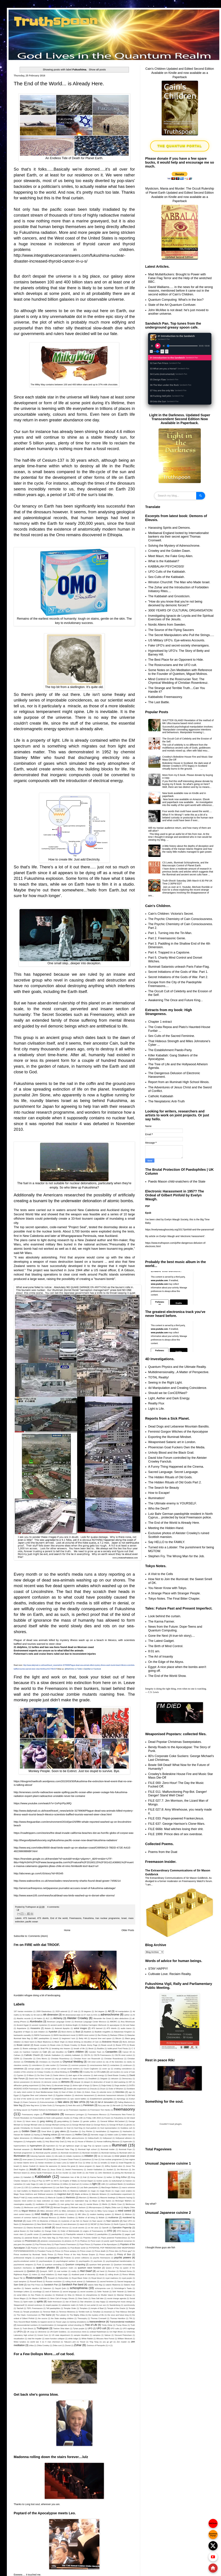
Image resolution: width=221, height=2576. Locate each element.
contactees (114, 2065)
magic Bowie (105, 2191)
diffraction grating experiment (26, 2085)
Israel (124, 1918)
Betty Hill (83, 2038)
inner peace (120, 2156)
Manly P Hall (19, 2198)
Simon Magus (20, 2298)
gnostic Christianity (22, 2128)
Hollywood (107, 2138)
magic (93, 2191)
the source (42, 2318)
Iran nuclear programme (107, 1918)
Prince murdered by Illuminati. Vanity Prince (33, 2254)
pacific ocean (31, 1921)
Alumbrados (36, 2021)
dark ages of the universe (79, 2075)
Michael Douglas (61, 2207)
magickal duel (64, 2194)
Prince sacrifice (106, 2254)
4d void (37, 2015)
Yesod (82, 2342)
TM (130, 2318)
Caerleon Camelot (31, 2052)
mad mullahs (22, 2191)
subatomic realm (68, 2305)
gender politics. (89, 2121)
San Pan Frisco (33, 2285)
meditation (40, 2204)
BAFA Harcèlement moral (64, 2035)
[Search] (200, 496)
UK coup (30, 2332)
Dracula (93, 2089)
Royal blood (96, 2278)
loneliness (131, 2184)
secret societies (87, 2292)
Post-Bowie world (77, 2248)
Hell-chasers (66, 2135)
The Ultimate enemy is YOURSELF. (172, 1503)
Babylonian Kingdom (123, 2032)
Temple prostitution (31, 2312)
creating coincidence (123, 2069)
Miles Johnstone (69, 2211)
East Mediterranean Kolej (47, 2092)
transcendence (97, 2321)
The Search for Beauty (163, 1488)
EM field (131, 2095)
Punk (39, 2265)
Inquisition (53, 2159)
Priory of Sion (124, 2254)
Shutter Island (107, 2295)
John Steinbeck (104, 2173)
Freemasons (75, 1918)
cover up (106, 2069)
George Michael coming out (57, 2125)
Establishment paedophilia (101, 2099)
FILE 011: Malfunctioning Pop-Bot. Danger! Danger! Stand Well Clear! (177, 1793)
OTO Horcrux (123, 2231)
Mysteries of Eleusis (49, 2221)
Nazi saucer (97, 2221)
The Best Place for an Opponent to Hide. (176, 660)
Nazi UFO (127, 2221)
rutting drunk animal (73, 2281)
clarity (129, 2062)
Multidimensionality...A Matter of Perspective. (178, 1372)
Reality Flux (156, 1403)
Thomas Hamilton (117, 2318)
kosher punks (102, 2181)
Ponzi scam (95, 2241)
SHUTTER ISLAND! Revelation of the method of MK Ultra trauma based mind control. (188, 722)
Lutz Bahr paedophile (89, 2187)
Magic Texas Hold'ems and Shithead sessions (33, 2194)
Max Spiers (106, 2201)
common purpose (78, 2065)
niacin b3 (83, 2224)
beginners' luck (68, 2038)
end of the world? (43, 2099)
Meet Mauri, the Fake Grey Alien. (170, 556)
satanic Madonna (113, 2285)
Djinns (95, 2085)
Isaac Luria (61, 2163)
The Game (46, 2315)
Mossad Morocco (48, 2218)
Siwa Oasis (83, 2298)
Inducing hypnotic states (40, 2156)
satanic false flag (95, 2285)
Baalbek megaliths (102, 2032)
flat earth (117, 2105)
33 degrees (86, 2011)
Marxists (93, 2198)
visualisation (19, 2339)
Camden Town (95, 2052)
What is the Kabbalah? (163, 561)
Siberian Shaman (124, 2295)
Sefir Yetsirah (118, 2292)
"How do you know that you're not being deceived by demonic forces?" (175, 603)
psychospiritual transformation (119, 2261)
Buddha (100, 2048)
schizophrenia (79, 2288)
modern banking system (100, 2214)
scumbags (37, 2292)
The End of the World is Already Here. (174, 1523)
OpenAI (105, 2228)
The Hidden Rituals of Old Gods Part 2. (175, 1482)
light (94, 2184)
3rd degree (99, 2011)
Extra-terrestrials (47, 2102)
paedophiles (102, 2234)
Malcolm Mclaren (99, 2194)
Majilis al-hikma (81, 2194)
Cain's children (76, 2051)
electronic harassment (84, 2095)
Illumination (20, 2155)
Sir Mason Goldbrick (38, 2298)
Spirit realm (28, 2302)
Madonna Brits (60, 2191)
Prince (57, 2251)
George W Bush (116, 2125)
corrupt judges (34, 2069)
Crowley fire (88, 2072)
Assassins (35, 2028)
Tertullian (97, 2312)
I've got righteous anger (69, 2146)
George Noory (100, 2125)
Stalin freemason (54, 2302)
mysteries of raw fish (70, 2221)
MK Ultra (82, 2214)
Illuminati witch (125, 2153)
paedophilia (116, 2234)
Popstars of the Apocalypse (105, 2244)
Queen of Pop (112, 2268)
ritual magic (63, 2274)
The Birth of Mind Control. (165, 1646)
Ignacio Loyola (101, 2146)
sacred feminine (107, 2281)
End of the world (59, 1918)
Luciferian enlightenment (41, 2187)
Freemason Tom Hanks (100, 2110)
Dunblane (131, 2089)
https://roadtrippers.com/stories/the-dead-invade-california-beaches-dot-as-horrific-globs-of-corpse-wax (74, 1832)
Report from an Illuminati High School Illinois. (179, 1082)
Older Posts (128, 1930)
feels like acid (74, 2105)
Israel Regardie (125, 2163)
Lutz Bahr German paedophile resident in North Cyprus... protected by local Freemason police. (180, 1515)
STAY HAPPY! (158, 1969)
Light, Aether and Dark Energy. (169, 1398)
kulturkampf (117, 2181)
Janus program (85, 2166)
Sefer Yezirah (103, 2292)
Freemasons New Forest (121, 2114)
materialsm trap (81, 2201)
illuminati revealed (90, 2153)
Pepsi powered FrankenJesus (114, 2238)
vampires (96, 2335)
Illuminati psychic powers (46, 2153)
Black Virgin (59, 2042)
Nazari (86, 2221)
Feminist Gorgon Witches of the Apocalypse (178, 1431)
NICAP (94, 2224)
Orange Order (51, 2231)
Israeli (16, 2166)
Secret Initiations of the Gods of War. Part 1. (178, 972)
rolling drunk (113, 2274)
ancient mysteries (39, 2025)
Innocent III (41, 2159)
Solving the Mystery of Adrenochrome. (174, 546)
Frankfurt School (38, 2110)
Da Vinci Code (43, 2075)
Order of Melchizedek (70, 2231)
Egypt (16, 2095)
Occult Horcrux (62, 2228)
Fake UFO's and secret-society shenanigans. (179, 645)
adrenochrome (110, 2014)
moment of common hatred (25, 2218)
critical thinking (60, 2072)
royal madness (111, 2278)
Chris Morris (41, 2059)
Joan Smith (77, 2173)
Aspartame (21, 2028)
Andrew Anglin (72, 2025)
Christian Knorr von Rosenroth (87, 2059)
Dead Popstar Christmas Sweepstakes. (175, 1742)
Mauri (94, 2201)
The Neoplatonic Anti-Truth (166, 1101)
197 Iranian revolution (23, 2011)
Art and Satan (129, 2025)
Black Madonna (44, 2042)
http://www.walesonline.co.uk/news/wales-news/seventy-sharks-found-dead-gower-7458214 (67, 1880)
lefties (65, 2184)
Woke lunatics (20, 2342)
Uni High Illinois (116, 2332)
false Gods (47, 2105)
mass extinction (43, 2201)
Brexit (91, 2048)
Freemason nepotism (78, 2110)
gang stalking (46, 2121)
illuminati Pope (125, 2149)
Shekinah (60, 2295)
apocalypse (115, 2025)
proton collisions (82, 2258)
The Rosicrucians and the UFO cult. (172, 665)
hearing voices (50, 2134)
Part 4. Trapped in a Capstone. (169, 952)
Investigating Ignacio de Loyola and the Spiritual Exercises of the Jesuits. (181, 617)
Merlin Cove (116, 2204)
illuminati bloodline (43, 2149)
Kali (84, 2177)
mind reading (42, 2214)
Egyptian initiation (63, 2095)
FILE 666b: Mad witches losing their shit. (176, 1829)
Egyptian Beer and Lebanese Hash (37, 2095)
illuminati (119, 2145)
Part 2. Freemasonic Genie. (167, 938)
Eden (79, 2092)
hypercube (127, 2141)
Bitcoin (118, 2038)
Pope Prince (84, 2244)
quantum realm (66, 2268)
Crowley (74, 2071)
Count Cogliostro (91, 2069)
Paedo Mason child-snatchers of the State (176, 1181)
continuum (127, 2065)
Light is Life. (156, 1409)
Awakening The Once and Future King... (175, 1000)
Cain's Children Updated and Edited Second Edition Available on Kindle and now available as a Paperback (179, 73)
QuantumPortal (213, 2533)
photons (68, 2241)
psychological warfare (65, 2261)
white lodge (73, 2339)
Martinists (70, 2197)
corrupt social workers (69, 2069)
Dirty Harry (46, 2085)
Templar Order (70, 2308)
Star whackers (86, 2302)
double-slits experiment (76, 2089)
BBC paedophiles (41, 2038)
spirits (40, 2301)
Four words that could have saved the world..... (187, 811)
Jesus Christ (55, 2169)
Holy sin (70, 2141)
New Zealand (87, 1240)
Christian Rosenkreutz (113, 2059)
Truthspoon (56, 22)
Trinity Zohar (107, 2325)
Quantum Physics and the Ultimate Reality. (177, 1367)
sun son (102, 2305)
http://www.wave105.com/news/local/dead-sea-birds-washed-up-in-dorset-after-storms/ (64, 1895)
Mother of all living (87, 2218)
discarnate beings (62, 2085)
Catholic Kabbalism (52, 2055)
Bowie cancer (23, 2045)
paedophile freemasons (52, 2234)
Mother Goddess (67, 2218)
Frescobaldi (38, 2118)
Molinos (128, 2214)
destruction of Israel (101, 2082)
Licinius (85, 2184)
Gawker (76, 2121)
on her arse (93, 2228)
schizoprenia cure (102, 2288)
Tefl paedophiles (53, 2308)
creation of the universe (24, 2072)
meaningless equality (23, 2204)
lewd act (75, 2184)
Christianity (29, 2062)
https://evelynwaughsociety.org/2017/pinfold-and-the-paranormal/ (179, 1229)
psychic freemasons (101, 2258)
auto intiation (39, 2032)
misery (71, 2214)
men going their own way (71, 2204)
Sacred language (124, 2281)
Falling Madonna (125, 2102)
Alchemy (57, 2018)
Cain (45, 2052)
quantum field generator (99, 2265)
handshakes (101, 2131)
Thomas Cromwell (98, 2318)
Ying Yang (93, 2342)
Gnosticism (58, 2128)
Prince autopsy (70, 2251)
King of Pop (37, 2181)
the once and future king (118, 2315)
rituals (101, 2274)
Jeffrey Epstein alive (113, 2166)
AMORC (113, 2022)
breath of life (79, 2048)
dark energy (99, 2075)
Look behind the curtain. (164, 1616)
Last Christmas (53, 2184)
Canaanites (111, 2051)
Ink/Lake (107, 2156)
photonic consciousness (51, 2241)
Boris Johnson (129, 2042)
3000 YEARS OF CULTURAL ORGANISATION (180, 610)
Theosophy (82, 2318)
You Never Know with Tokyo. (167, 1588)
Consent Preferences (18, 1)
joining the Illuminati (123, 2173)
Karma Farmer (96, 2177)
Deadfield (92, 2079)
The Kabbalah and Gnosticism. (169, 596)
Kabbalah (43, 2176)
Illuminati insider (108, 2149)
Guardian (74, 2131)
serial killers (22, 2295)
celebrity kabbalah (72, 2055)
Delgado (104, 2079)
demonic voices (51, 2082)
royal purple (127, 2278)
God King (78, 2128)
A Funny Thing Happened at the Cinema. (176, 1467)
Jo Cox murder (62, 2173)
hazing (37, 2135)
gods (16, 2131)
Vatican (107, 2335)
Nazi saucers (112, 2221)
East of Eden (67, 2092)
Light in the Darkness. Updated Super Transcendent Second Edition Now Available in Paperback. (179, 419)
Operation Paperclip (121, 2227)
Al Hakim (38, 2018)
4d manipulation (122, 2011)
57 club (87, 2015)
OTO (109, 2231)
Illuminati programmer (23, 2153)
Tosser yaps (61, 2322)
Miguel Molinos (29, 2211)
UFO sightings (129, 2328)
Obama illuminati (34, 2228)
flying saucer (22, 2110)
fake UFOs (79, 2102)
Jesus (43, 2169)
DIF (130, 2082)
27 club (74, 2011)
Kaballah (27, 2177)
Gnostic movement (42, 2128)
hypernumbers (20, 2146)
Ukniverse (42, 2332)
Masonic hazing (125, 2198)
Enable (179, 1303)
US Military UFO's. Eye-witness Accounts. (176, 640)
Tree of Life (91, 2325)
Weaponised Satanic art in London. (172, 1442)
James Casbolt (29, 2166)
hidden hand (126, 2135)
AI (134, 2015)
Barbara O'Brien (117, 2035)
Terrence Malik (49, 2312)
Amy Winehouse (128, 2022)
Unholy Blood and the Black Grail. (171, 1452)
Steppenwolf (19, 2305)
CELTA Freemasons (102, 2055)
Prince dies (113, 2251)
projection (40, 2258)
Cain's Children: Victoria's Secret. (171, 914)
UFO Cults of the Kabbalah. (167, 571)
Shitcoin (78, 2295)
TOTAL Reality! (158, 1377)
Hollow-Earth (93, 2138)
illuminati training (108, 2153)
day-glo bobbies (62, 2079)
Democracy (127, 2079)
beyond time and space (101, 2038)
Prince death (100, 2251)
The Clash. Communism (27, 2315)
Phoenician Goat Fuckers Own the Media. (176, 1447)
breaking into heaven (61, 2048)
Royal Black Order (80, 2278)
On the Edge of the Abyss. (166, 1662)
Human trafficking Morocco (108, 2141)
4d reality (26, 2015)
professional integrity (22, 2258)
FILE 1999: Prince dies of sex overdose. (175, 1834)
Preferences (159, 1303)
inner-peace (28, 2159)
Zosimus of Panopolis (96, 2345)
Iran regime (130, 2159)
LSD (26, 2187)
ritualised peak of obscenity (83, 2274)
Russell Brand (36, 2281)
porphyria (52, 2248)
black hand (29, 2042)
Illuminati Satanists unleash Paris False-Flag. (179, 967)
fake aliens (63, 2102)
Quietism (31, 2271)
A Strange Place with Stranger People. (174, 1593)
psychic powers (122, 2257)
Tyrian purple (78, 2328)
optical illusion (20, 2231)
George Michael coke (33, 2125)
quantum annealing (53, 2265)
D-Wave (30, 2075)
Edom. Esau (90, 2092)
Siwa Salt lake (97, 2298)
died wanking (119, 2082)
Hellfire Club (81, 2134)
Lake (41, 2184)
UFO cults (114, 2328)
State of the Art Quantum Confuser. (172, 305)
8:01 (95, 2015)
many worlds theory (36, 2198)
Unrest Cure (42, 2335)
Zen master (122, 2342)
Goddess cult (126, 2128)
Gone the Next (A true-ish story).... (171, 1636)
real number (62, 2271)
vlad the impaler (34, 2339)
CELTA (87, 2055)
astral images (80, 2028)
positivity (63, 2248)
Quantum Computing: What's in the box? (176, 300)
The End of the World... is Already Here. (59, 83)
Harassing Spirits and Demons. (169, 528)
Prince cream (85, 2251)
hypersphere (36, 2146)
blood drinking (74, 2042)
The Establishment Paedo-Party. (170, 1050)
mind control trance (22, 2214)
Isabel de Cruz (76, 2163)
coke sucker (51, 2065)
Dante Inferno (59, 2075)
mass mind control (62, 2201)
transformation (47, 2325)
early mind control (24, 2092)
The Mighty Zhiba (77, 2315)
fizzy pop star (103, 2105)
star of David (71, 2302)
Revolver (112, 2271)
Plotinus (83, 2241)
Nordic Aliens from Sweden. (167, 624)
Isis (95, 2163)
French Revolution (21, 2118)
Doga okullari (120, 2085)
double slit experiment (52, 2088)
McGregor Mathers (123, 2201)
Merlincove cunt (31, 2207)
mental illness (92, 2204)
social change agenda (116, 2298)
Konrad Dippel (86, 2181)
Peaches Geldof (90, 2238)
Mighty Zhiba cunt (112, 2207)
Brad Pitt (44, 2048)
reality (73, 2271)
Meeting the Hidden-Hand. (166, 1528)
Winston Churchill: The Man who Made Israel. (179, 582)
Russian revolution (54, 2281)
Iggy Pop (87, 2146)
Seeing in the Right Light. (165, 1382)
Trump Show (121, 2325)
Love (19, 2187)
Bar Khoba (102, 2035)
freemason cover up (56, 2110)
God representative (108, 2128)
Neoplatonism (28, 2224)
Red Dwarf (86, 2271)
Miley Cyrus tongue (105, 2211)
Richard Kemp (125, 2271)
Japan (98, 2166)
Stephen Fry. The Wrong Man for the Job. (176, 1556)
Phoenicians (31, 2241)
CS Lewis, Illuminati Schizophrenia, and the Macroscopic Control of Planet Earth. (185, 864)
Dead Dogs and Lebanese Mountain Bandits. (179, 1426)
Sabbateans (91, 2281)
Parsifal (76, 2238)
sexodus (48, 2295)
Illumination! (156, 1498)
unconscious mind (78, 2332)
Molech (118, 2214)
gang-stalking (63, 2121)
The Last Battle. (159, 702)
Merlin (104, 2204)
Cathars (17, 2055)
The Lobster (61, 2315)
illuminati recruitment (70, 2153)
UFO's (20, 2332)
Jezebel (109, 2169)
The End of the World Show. (167, 1676)
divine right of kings (81, 2085)
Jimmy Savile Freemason (41, 2173)
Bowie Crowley (70, 2045)
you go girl (107, 2342)
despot (87, 2082)
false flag (18, 2105)
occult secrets (78, 2228)
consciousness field (98, 2065)
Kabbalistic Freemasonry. (165, 697)
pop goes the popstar (23, 2244)
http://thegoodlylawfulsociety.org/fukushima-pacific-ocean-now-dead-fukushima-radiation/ (65, 1840)
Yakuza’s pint (70, 2342)
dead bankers (79, 2079)
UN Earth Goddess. (58, 2332)
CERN (16, 2059)
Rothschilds (63, 2278)
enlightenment (60, 2099)
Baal (78, 2032)
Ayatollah (52, 2032)
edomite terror (106, 2092)
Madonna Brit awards (41, 2191)
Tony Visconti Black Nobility (25, 2322)
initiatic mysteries (73, 2156)
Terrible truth (84, 2312)
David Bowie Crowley (117, 2075)
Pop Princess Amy (43, 2244)
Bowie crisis (55, 2045)
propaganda (53, 2258)
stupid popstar (52, 2305)
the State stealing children (62, 2318)
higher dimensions (21, 2138)
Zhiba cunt (57, 2345)
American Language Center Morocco (90, 2022)
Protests (67, 2258)
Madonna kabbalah (78, 2191)
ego (130, 2092)
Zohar (78, 2345)
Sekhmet (131, 2292)
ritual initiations (47, 2274)
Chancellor (27, 2059)
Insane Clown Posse (70, 2159)
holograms (18, 2141)
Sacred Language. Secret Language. (173, 1472)
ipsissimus (86, 2159)
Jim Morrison (122, 2169)
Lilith (103, 2184)
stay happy (100, 2302)
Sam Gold (18, 2285)
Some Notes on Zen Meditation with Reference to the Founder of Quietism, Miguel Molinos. (180, 672)
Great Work (46, 2131)
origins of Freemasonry (93, 2231)
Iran (96, 2159)
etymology (121, 2099)
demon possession (22, 2082)
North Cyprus (119, 2224)
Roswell (51, 2278)
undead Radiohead (98, 2332)
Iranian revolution (45, 2163)
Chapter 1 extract (160, 1022)
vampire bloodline (81, 2335)
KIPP (48, 2181)
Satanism (47, 2288)
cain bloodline (58, 2052)
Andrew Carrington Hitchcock (93, 2025)
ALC (48, 2018)
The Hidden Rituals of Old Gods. (170, 1477)
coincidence (37, 2065)
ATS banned (29, 1918)
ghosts (129, 2125)
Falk (92, 2102)
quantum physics (45, 2267)
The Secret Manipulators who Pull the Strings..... (181, 635)
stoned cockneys (35, 2305)
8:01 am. (154, 1651)
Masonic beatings (107, 2198)
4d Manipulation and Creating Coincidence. (177, 1388)
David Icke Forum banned (40, 2079)
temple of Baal (97, 2308)
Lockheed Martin (116, 2184)
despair (77, 2082)
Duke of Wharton (116, 2089)
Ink (99, 2156)
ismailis (104, 2163)
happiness (114, 2131)
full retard (131, 2118)
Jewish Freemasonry (74, 2169)
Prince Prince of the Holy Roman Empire (76, 2254)
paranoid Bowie (31, 2238)
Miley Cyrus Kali (87, 2211)
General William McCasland (112, 2121)
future (19, 2121)
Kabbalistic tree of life (69, 2177)
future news (31, 2121)
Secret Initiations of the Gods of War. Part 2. (178, 977)
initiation (88, 2155)
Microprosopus (95, 2207)
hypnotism (50, 2146)
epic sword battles (78, 2099)
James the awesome (48, 2166)
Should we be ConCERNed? (167, 1393)
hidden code (113, 2135)
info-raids (58, 2156)
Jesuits (33, 2169)
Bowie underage (30, 2048)
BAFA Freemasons (42, 2035)
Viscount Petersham (123, 2335)
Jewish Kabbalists (94, 2169)
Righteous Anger (21, 2274)
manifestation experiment (121, 2194)
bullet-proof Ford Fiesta (118, 2048)
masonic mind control (23, 2201)
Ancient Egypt (22, 2025)
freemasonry (124, 2109)
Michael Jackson (78, 2207)
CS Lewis (101, 2072)
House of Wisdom (85, 2141)
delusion (114, 2079)
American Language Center (59, 2022)
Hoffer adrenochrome (75, 2138)
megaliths (52, 2204)
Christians (43, 2062)
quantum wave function (89, 2268)
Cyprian (20, 2075)
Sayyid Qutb (60, 2288)
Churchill (55, 2062)
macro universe (128, 2187)
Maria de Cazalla (55, 2198)
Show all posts (97, 69)
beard (55, 2038)
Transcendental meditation (122, 2322)
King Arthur (121, 2177)
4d (109, 2011)
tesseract (108, 2312)
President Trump (44, 2251)
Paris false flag (48, 2238)
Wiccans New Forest (105, 2339)
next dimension (69, 2224)
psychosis (98, 2261)
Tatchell (20, 2308)
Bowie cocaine (40, 2045)
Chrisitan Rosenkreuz (60, 2059)
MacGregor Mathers (109, 2187)
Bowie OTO (121, 2045)
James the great (68, 2166)
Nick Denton (105, 2224)
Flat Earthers (129, 2105)
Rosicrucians (34, 2277)
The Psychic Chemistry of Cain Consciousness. (180, 919)
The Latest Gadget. (161, 1641)
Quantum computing (75, 2264)
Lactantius (18, 2184)
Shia (69, 2295)
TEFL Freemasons (35, 2308)
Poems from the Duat (162, 1852)
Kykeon (128, 2181)
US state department (61, 2335)
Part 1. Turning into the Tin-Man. (170, 933)
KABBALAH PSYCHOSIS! (166, 566)
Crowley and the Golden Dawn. (169, 551)
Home (67, 1930)
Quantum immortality (123, 2265)
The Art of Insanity (160, 1656)
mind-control (59, 2214)
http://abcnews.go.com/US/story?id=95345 (38, 1873)
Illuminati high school (87, 2149)
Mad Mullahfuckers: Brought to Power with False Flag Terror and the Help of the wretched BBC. (180, 278)
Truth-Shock (28, 2328)
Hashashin (127, 2131)
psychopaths (84, 2261)
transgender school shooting (69, 2325)
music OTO (31, 2221)
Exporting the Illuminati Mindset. (170, 1437)
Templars (83, 2308)
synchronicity (129, 2305)
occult (48, 2227)
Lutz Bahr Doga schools (66, 2187)
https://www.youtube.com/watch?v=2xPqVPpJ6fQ (42, 1803)
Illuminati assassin (22, 2149)
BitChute (213, 2521)
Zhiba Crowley (43, 2345)
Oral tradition (35, 2231)
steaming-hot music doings (120, 2302)
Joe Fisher (89, 2173)
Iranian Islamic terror (25, 2163)
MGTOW (45, 2207)
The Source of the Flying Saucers (171, 630)
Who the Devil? (158, 1508)
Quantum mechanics (23, 2268)
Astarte (48, 2028)
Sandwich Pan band (72, 2284)
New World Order (44, 2224)
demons (65, 2081)
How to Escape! (159, 1493)
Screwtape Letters (21, 2292)
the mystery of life (96, 2315)
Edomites (119, 2092)
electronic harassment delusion (111, 2095)
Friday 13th (78, 2118)
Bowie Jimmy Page (89, 2045)
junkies (17, 2177)
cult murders (115, 2072)
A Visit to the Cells (160, 1574)
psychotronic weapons (23, 2265)
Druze (102, 2089)
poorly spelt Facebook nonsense (118, 2241)
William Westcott (125, 2339)
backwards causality (22, 2035)
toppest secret (46, 2322)
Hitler (58, 2138)
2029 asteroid (61, 2011)
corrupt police (50, 2069)
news (57, 2224)
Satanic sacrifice (32, 2288)
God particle (91, 2128)
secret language (70, 2292)
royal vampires (20, 2281)
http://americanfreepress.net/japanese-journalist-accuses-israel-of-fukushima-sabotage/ (65, 1888)
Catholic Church (32, 2055)
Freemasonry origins (30, 2114)
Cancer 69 (127, 2052)
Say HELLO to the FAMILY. (166, 1542)
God (68, 2128)
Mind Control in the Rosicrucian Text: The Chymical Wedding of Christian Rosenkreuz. (178, 681)
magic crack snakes (123, 2191)
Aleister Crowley (77, 2018)
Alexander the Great (102, 2018)
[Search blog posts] (175, 496)
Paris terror (64, 2238)
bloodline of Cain (91, 2042)
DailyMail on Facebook (92, 1669)
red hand (100, 2271)
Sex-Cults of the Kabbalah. (166, 577)
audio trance (126, 2028)
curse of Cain (129, 2072)
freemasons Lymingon (74, 2114)
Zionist (68, 2345)
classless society (21, 2065)
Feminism (88, 2105)
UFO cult (101, 2328)
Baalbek (87, 2032)
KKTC (56, 2181)
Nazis (16, 2224)
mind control (124, 2210)
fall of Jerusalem (106, 2102)
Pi (76, 2241)
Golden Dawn (29, 2131)
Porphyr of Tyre (37, 2248)
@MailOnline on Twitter (73, 1669)
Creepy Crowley (44, 2072)
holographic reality (34, 2141)
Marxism (82, 2198)
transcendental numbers (27, 2325)
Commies (63, 2065)
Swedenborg (115, 2305)
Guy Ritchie (87, 2131)
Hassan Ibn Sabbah (22, 2135)
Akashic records (24, 2018)
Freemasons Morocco (97, 2114)
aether (127, 2015)
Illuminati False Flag (65, 2149)
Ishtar (88, 2163)
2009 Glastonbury (44, 2011)
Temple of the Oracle (116, 2308)
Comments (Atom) (38, 1936)
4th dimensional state (71, 2015)
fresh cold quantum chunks (58, 2118)
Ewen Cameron (30, 2102)
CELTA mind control (123, 2055)
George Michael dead (81, 2125)
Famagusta (60, 2105)
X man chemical (52, 2342)
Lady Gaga (30, 2184)
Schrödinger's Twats (123, 2288)
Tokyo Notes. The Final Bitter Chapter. (174, 1598)
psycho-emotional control (24, 2261)
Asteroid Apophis (62, 2028)
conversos (18, 2068)
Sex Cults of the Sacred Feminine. (171, 1036)
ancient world (56, 2025)
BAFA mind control (86, 2035)
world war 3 (35, 2342)
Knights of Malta (70, 2181)
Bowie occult (106, 2045)
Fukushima (88, 1918)
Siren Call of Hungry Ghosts (62, 2298)
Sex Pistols (36, 2295)
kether (109, 2177)
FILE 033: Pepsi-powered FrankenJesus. (176, 1818)
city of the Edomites (114, 2062)
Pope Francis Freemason (65, 2244)
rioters (34, 2274)
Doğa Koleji (106, 2085)
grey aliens (60, 2131)
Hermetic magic (97, 2135)
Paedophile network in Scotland (80, 2234)
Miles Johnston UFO (49, 2211)
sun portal (91, 2305)
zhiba (31, 2345)
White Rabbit (87, 2339)
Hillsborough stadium (42, 2138)
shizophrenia (91, 2295)
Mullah (101, 2218)
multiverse (113, 2217)
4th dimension (50, 2014)
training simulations (78, 2322)
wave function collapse (55, 2339)
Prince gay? (127, 2251)
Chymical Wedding (73, 2061)
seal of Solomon (52, 2292)
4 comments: (53, 1907)
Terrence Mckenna (67, 2312)
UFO (90, 2328)
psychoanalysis (45, 2261)
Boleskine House (110, 2042)
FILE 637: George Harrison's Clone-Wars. (176, 1824)
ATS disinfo (43, 1918)
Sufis (81, 2305)
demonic (37, 2082)
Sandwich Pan (51, 2285)
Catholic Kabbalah (160, 1096)
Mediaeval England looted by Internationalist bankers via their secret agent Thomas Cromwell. (178, 536)
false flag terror (32, 2105)
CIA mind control (94, 2062)
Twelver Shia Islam (61, 2328)
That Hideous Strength (125, 2312)
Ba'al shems (66, 2032)
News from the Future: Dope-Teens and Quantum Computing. (175, 1628)
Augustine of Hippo (22, 2032)
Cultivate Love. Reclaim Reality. (170, 1974)
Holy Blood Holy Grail (54, 2141)
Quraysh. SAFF (46, 2271)
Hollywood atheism (124, 2138)
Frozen (107, 2118)
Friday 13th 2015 (93, 2118)
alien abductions (122, 2018)
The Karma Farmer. (161, 1621)
